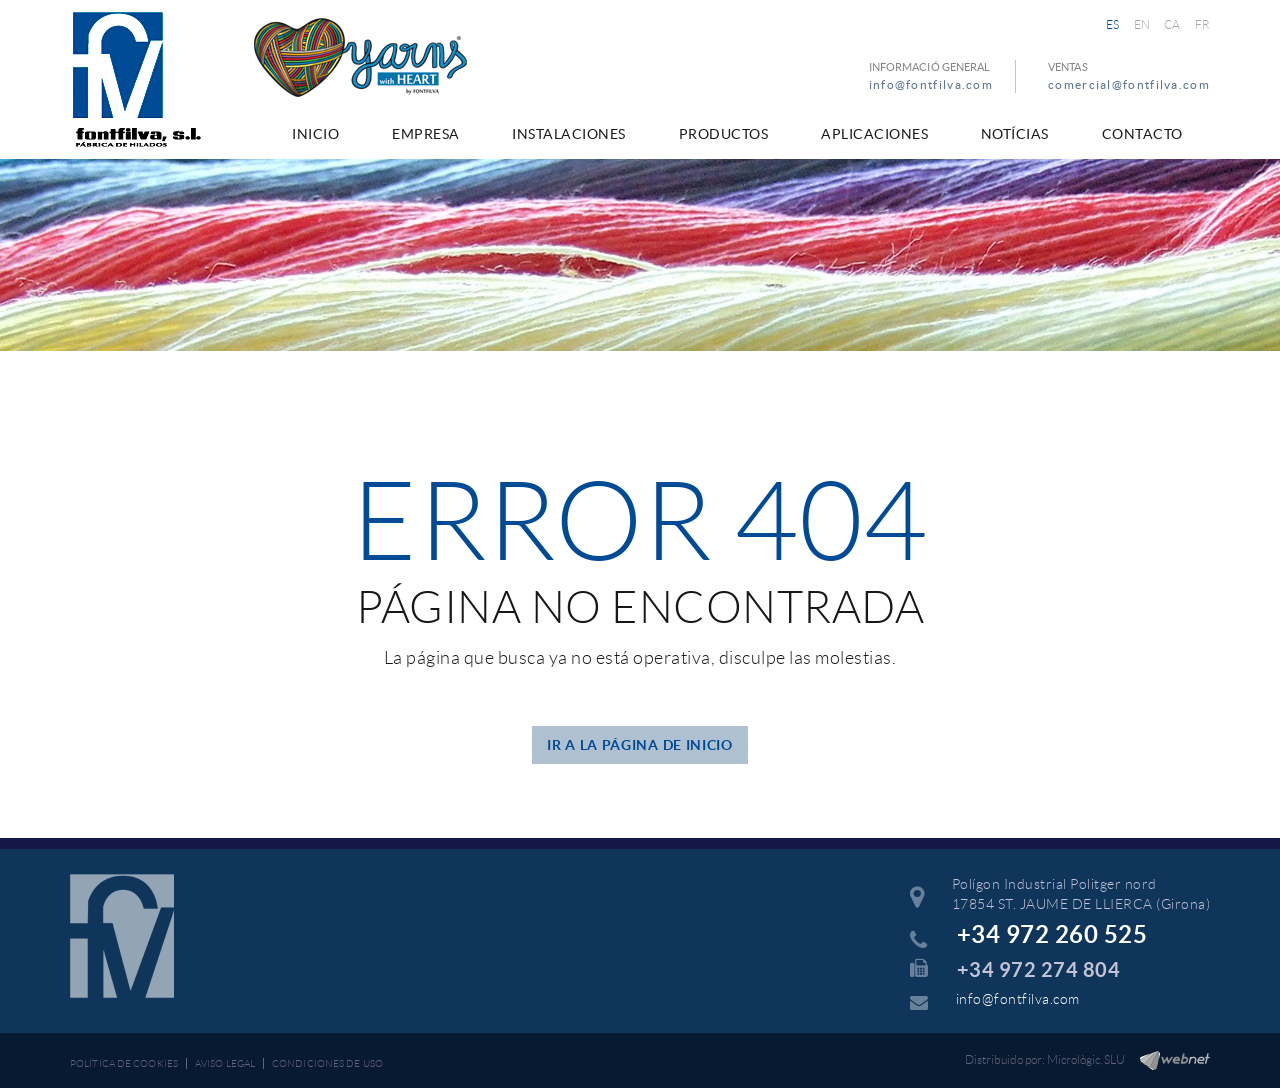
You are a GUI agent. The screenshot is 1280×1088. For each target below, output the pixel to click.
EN (1142, 24)
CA (1172, 24)
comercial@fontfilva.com (1129, 84)
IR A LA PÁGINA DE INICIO (640, 745)
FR (1203, 24)
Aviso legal (225, 1063)
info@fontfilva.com (931, 84)
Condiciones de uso (327, 1063)
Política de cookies (124, 1063)
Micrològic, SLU (1086, 1059)
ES (1113, 24)
